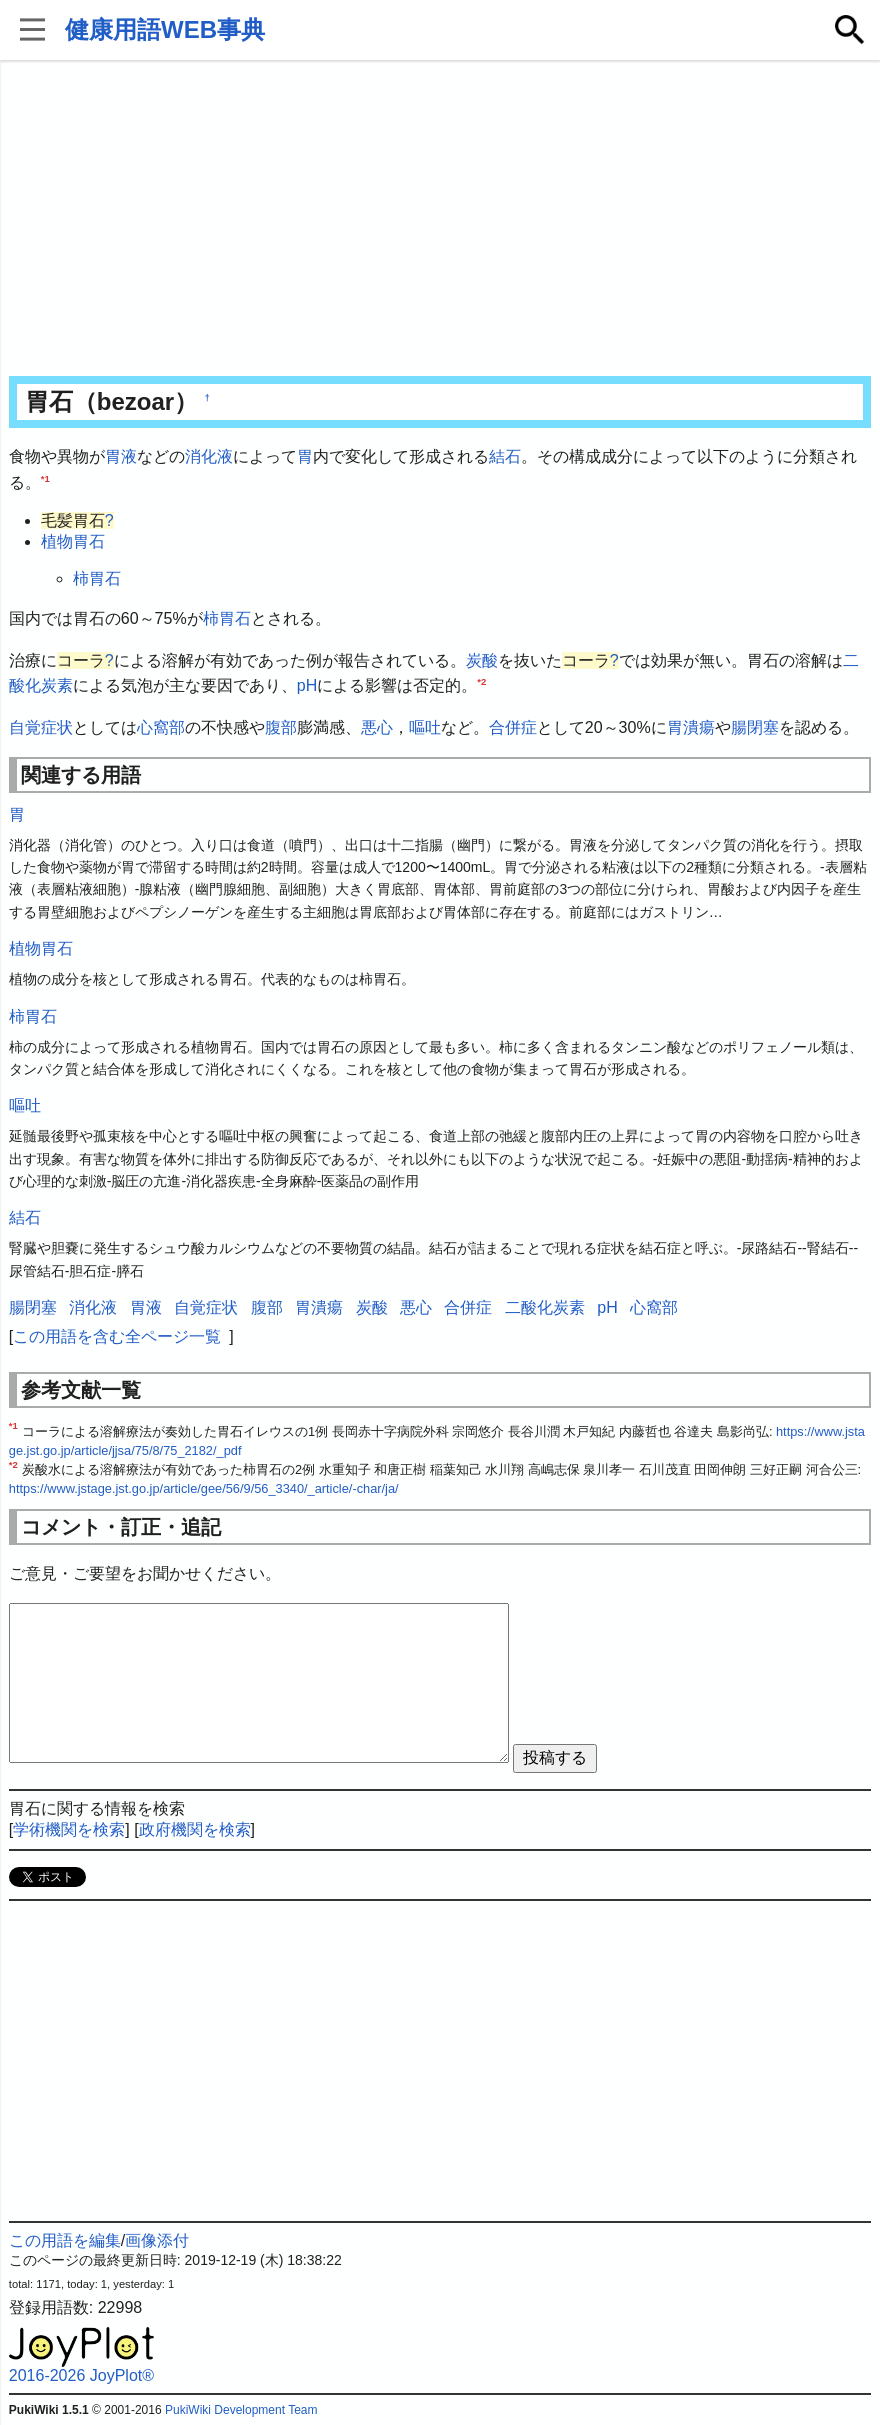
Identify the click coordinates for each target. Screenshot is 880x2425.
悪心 (377, 727)
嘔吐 (425, 727)
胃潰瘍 (691, 727)
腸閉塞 (755, 727)
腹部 (281, 727)
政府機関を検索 (195, 1829)
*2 (481, 681)
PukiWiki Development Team (241, 2410)
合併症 (513, 727)
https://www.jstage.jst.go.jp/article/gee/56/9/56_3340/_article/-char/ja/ (204, 1488)
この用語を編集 (65, 2240)
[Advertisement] (440, 220)
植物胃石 (73, 541)
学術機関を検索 (69, 1829)
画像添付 (157, 2240)
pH (307, 685)
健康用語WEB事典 (165, 29)
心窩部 (161, 727)
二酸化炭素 (545, 1307)
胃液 (121, 456)
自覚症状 (41, 727)
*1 (45, 477)
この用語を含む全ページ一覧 (117, 1336)
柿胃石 (97, 578)
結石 (505, 456)
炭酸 (482, 660)
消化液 (209, 456)
